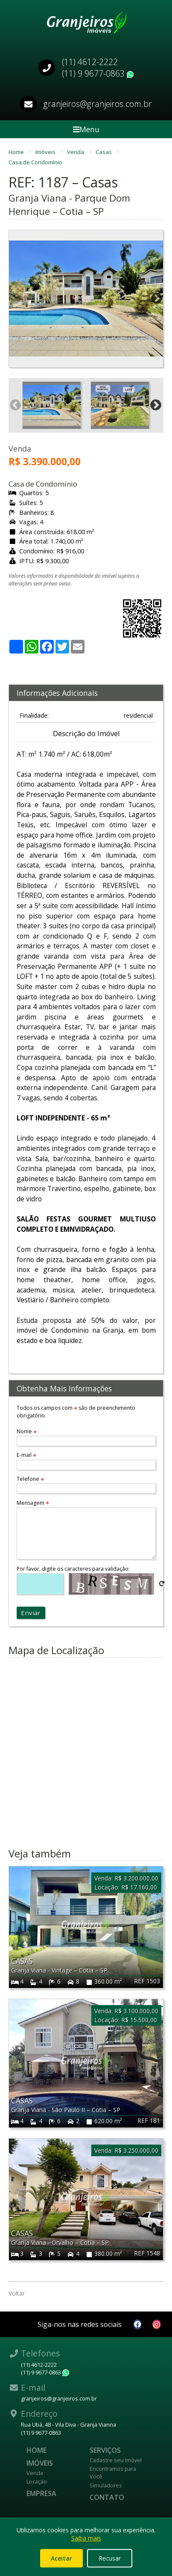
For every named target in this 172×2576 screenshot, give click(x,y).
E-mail (26, 1455)
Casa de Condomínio (35, 162)
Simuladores (106, 2485)
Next (156, 298)
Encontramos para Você (113, 2472)
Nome (27, 1431)
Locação (36, 2481)
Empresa (41, 2493)
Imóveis (46, 151)
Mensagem (33, 1502)
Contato (107, 2497)
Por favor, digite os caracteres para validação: (73, 1568)
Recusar (110, 2558)
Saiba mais (86, 2538)
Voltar (17, 2293)
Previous (15, 298)
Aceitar (61, 2558)
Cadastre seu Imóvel (116, 2460)
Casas (104, 151)
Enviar (31, 1612)
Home (17, 151)
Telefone (30, 1479)
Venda (76, 151)
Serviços (105, 2450)
